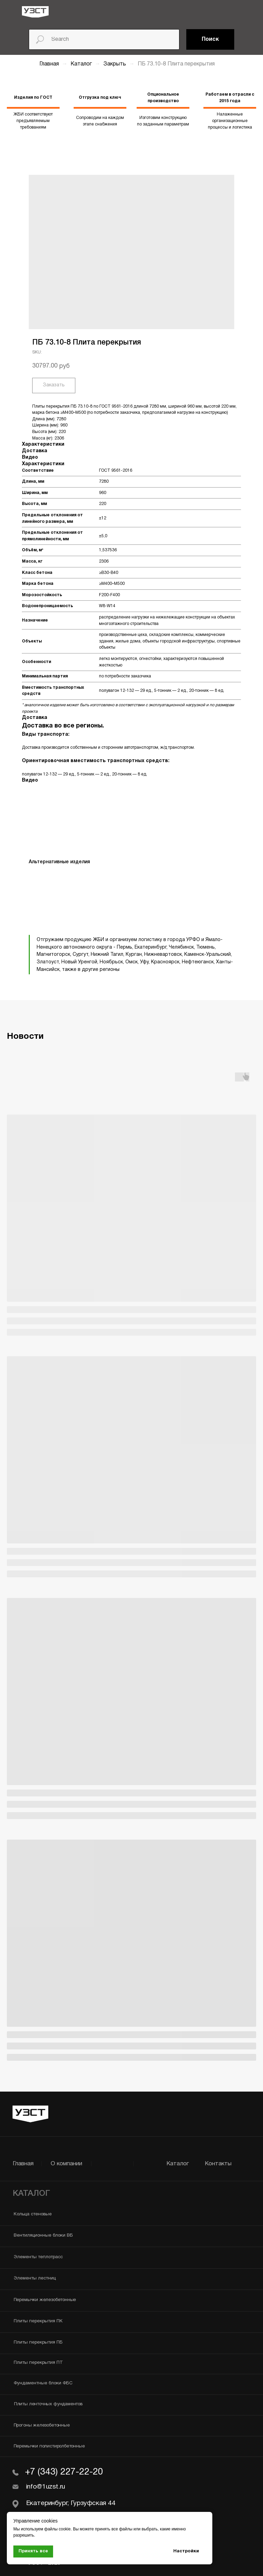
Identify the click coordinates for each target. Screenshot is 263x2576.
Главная (49, 64)
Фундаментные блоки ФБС (43, 2383)
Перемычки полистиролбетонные (49, 2446)
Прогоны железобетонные (42, 2425)
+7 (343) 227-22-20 (64, 2472)
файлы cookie (57, 2529)
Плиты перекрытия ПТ (38, 2363)
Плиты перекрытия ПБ (38, 2342)
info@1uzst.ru (45, 2487)
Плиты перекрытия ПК (38, 2321)
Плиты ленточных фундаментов (48, 2404)
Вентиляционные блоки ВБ (43, 2236)
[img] (35, 11)
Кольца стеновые (33, 2214)
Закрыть (115, 64)
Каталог (82, 64)
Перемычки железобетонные (45, 2300)
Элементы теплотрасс (38, 2257)
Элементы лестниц (35, 2278)
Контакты (218, 2163)
